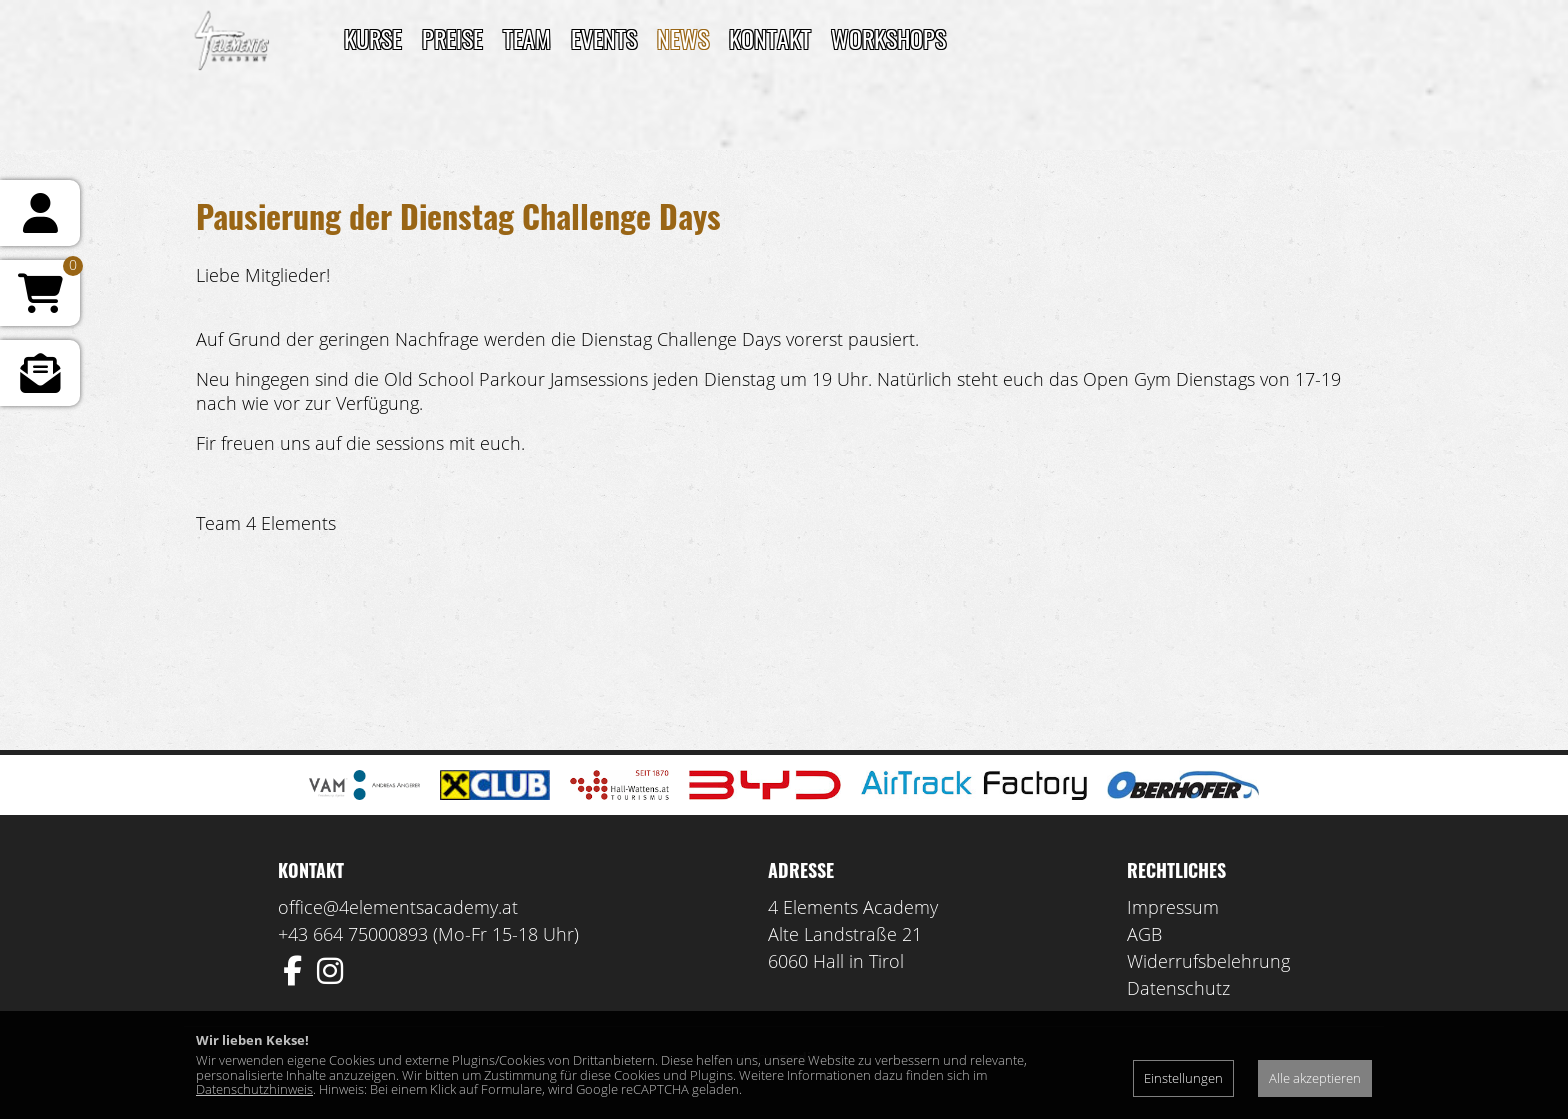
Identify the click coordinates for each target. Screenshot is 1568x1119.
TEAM (527, 38)
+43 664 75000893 (353, 934)
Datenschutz (1178, 988)
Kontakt (770, 38)
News (683, 38)
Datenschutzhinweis (254, 1089)
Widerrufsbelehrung (1208, 961)
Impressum (1173, 907)
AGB (1144, 934)
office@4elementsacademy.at (398, 907)
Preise (452, 38)
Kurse (373, 38)
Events (604, 38)
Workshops (888, 38)
